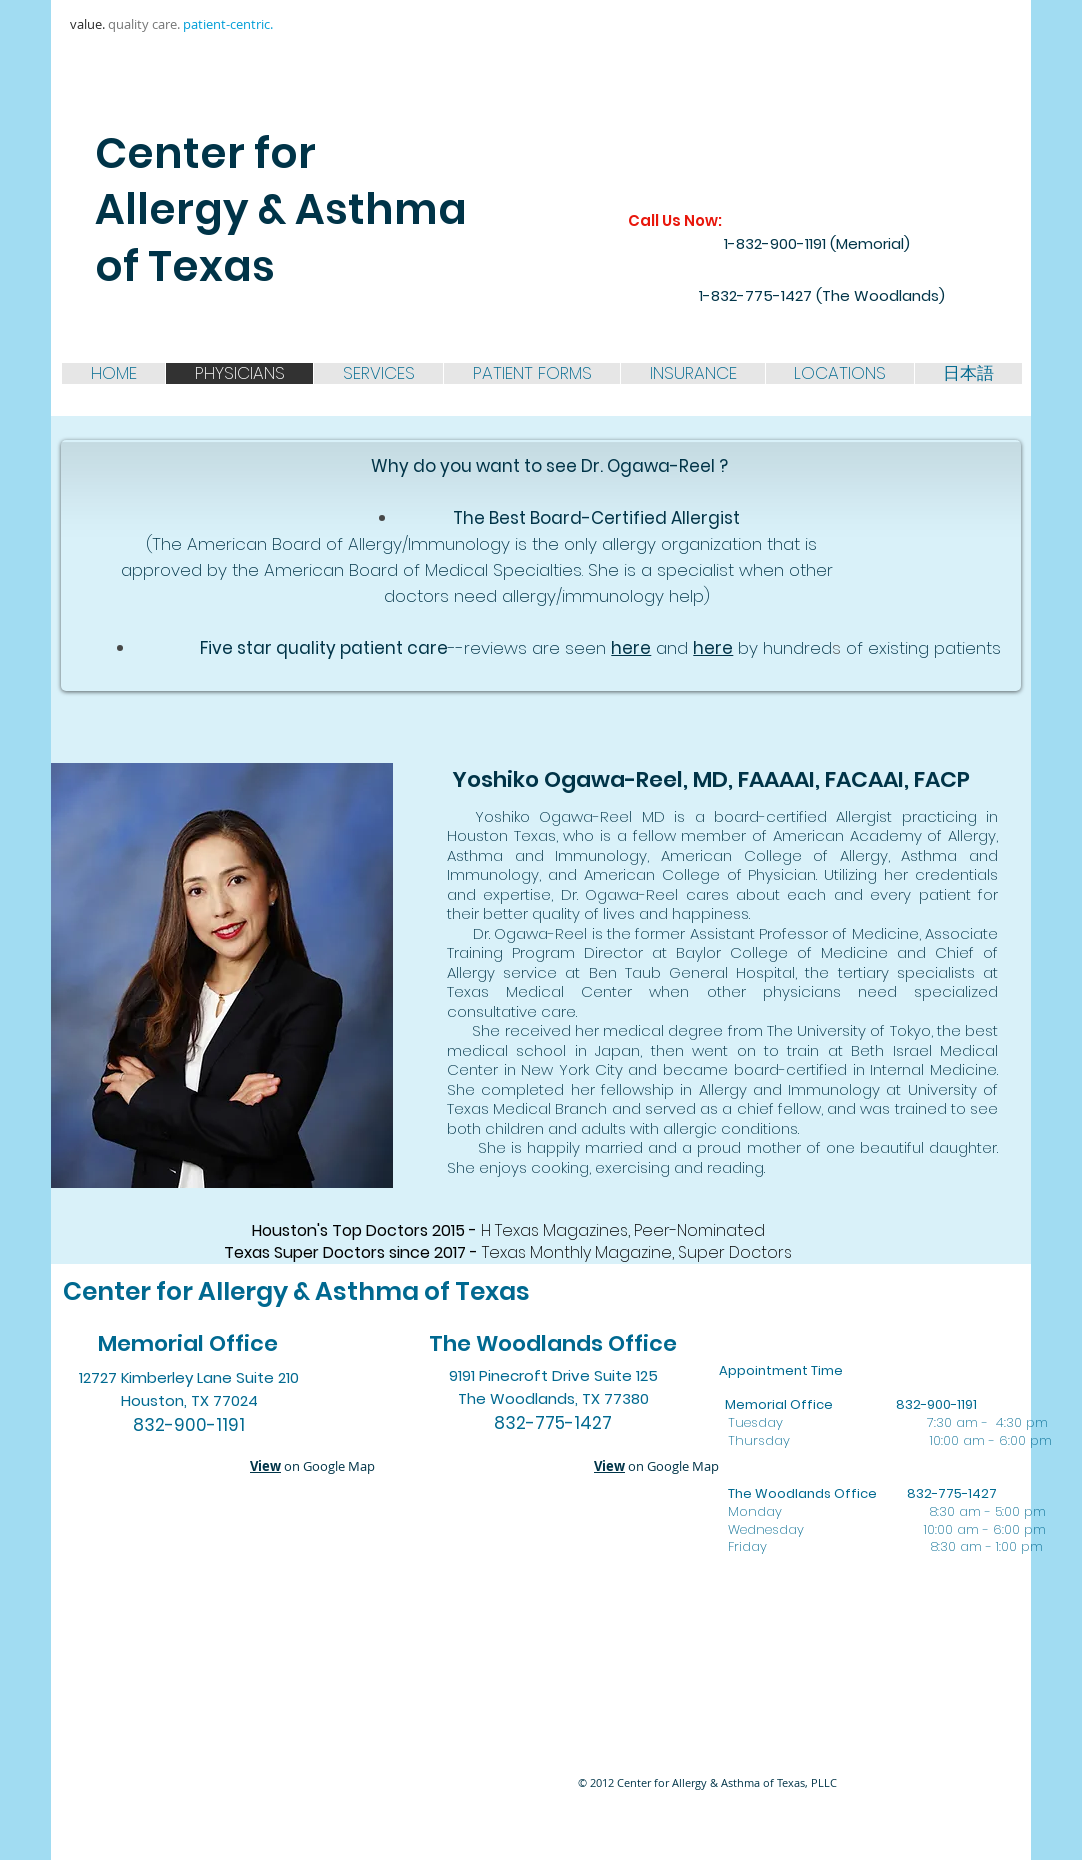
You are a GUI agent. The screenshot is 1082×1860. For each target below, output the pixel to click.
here (631, 648)
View (265, 1466)
